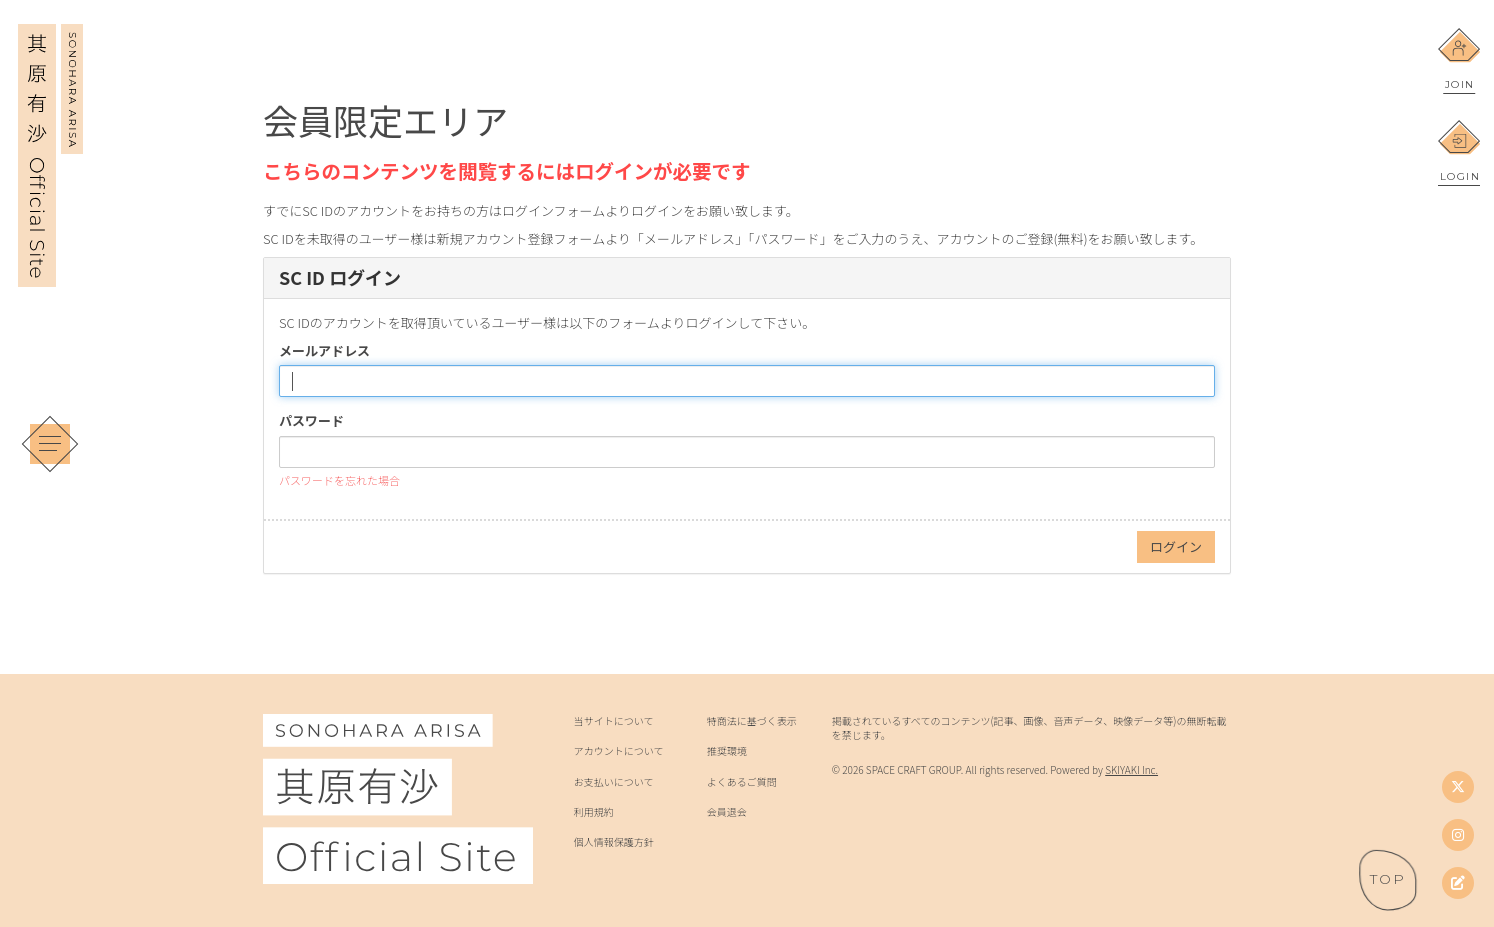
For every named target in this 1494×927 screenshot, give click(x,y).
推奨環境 (727, 751)
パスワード (311, 421)
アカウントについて (619, 751)
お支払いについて (614, 782)
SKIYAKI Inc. (1131, 769)
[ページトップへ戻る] (1388, 879)
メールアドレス (324, 351)
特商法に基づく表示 (752, 721)
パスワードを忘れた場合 (339, 480)
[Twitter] (1458, 787)
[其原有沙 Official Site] (50, 273)
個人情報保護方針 (614, 842)
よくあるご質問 (742, 782)
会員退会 (727, 812)
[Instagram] (1458, 835)
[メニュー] (50, 444)
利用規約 (594, 812)
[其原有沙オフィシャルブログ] (1458, 883)
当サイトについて (614, 721)
